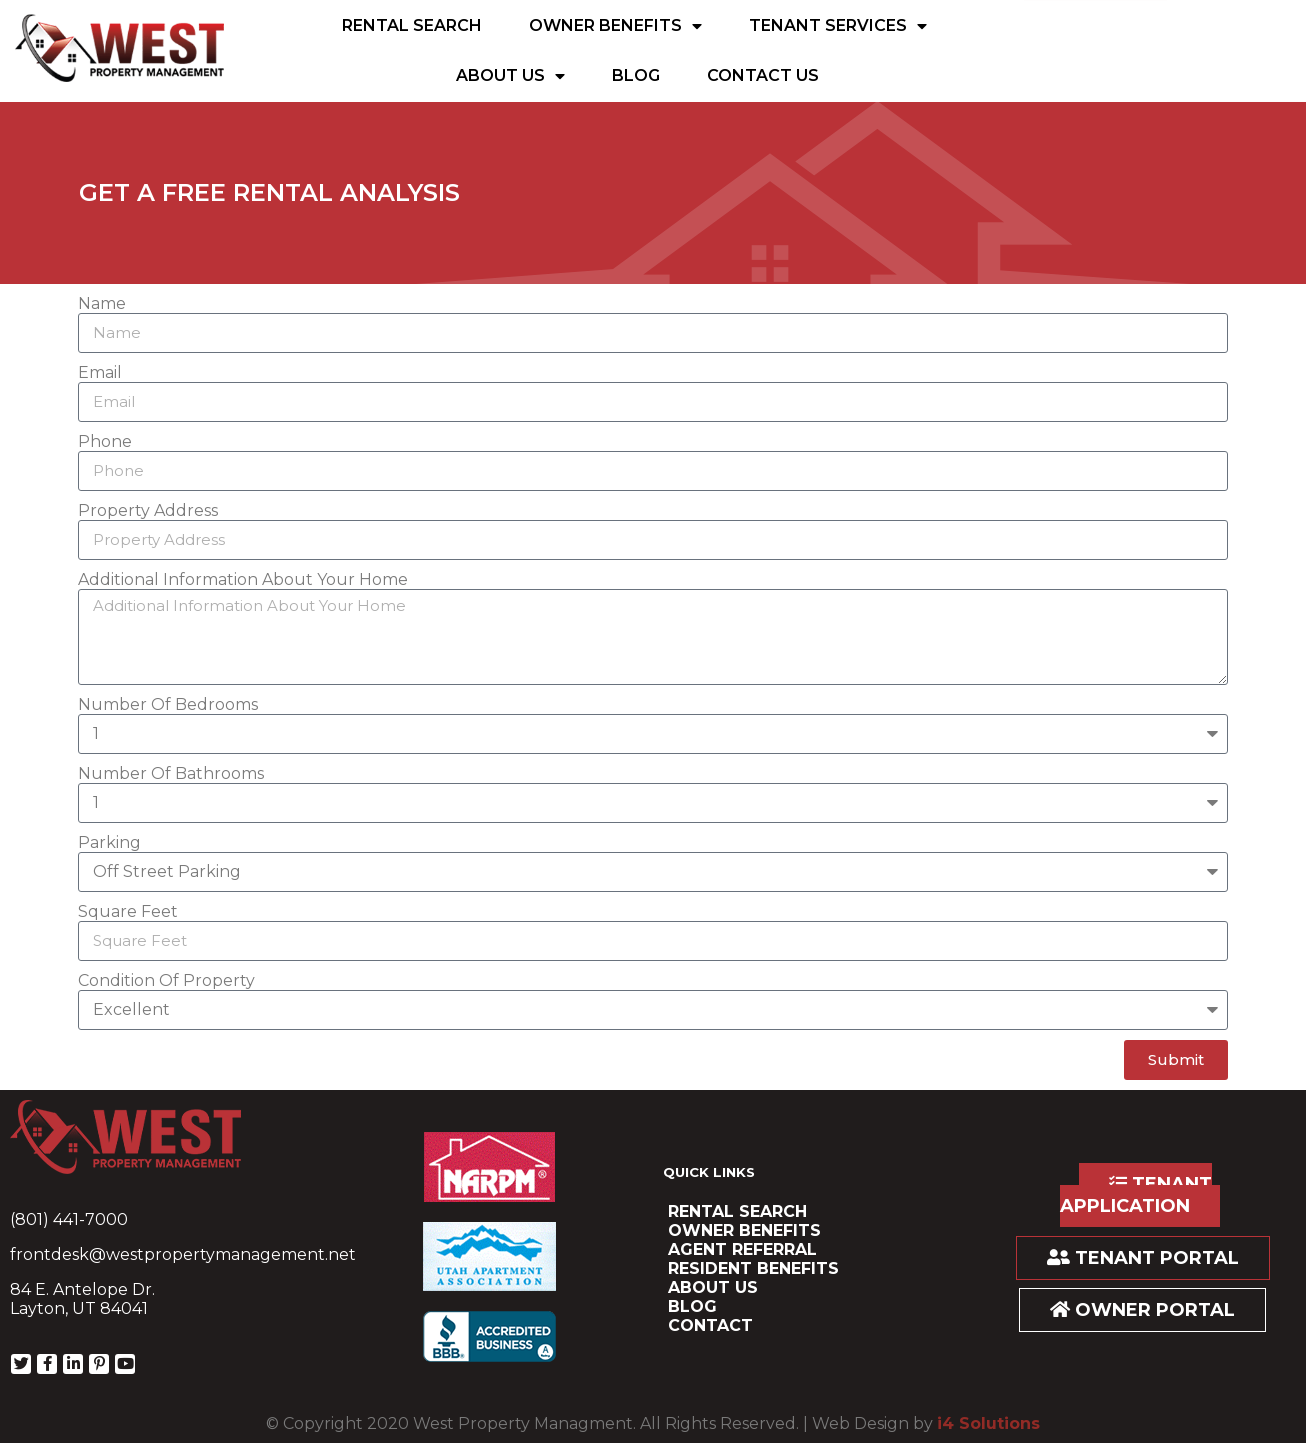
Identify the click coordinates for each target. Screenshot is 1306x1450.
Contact (710, 1325)
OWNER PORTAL (1142, 1310)
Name (102, 303)
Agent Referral (742, 1249)
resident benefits (753, 1268)
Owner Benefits (615, 26)
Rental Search (412, 25)
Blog (636, 75)
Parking (109, 842)
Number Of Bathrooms (171, 773)
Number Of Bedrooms (168, 704)
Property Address (148, 510)
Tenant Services (838, 26)
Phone (105, 441)
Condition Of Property (166, 980)
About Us (510, 76)
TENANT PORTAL (1143, 1258)
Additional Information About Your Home (243, 579)
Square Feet (128, 911)
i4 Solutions (988, 1423)
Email (100, 372)
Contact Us (763, 75)
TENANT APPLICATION (1136, 1195)
